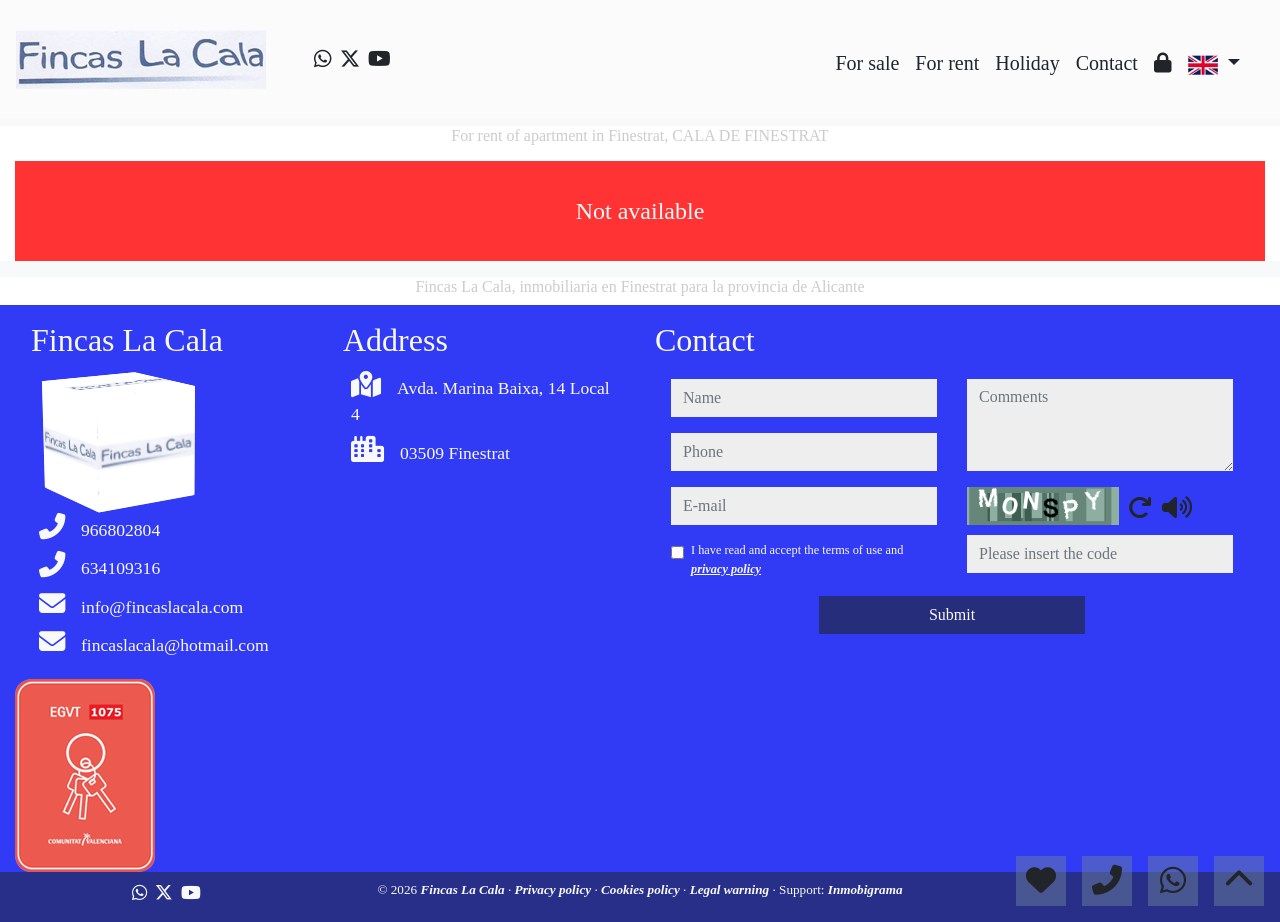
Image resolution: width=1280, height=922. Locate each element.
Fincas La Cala (464, 889)
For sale (867, 63)
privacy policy (726, 569)
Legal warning (731, 889)
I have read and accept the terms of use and (797, 559)
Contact (1107, 63)
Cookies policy (642, 889)
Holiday (1027, 63)
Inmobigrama (865, 889)
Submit (952, 614)
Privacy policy (555, 889)
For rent (947, 63)
